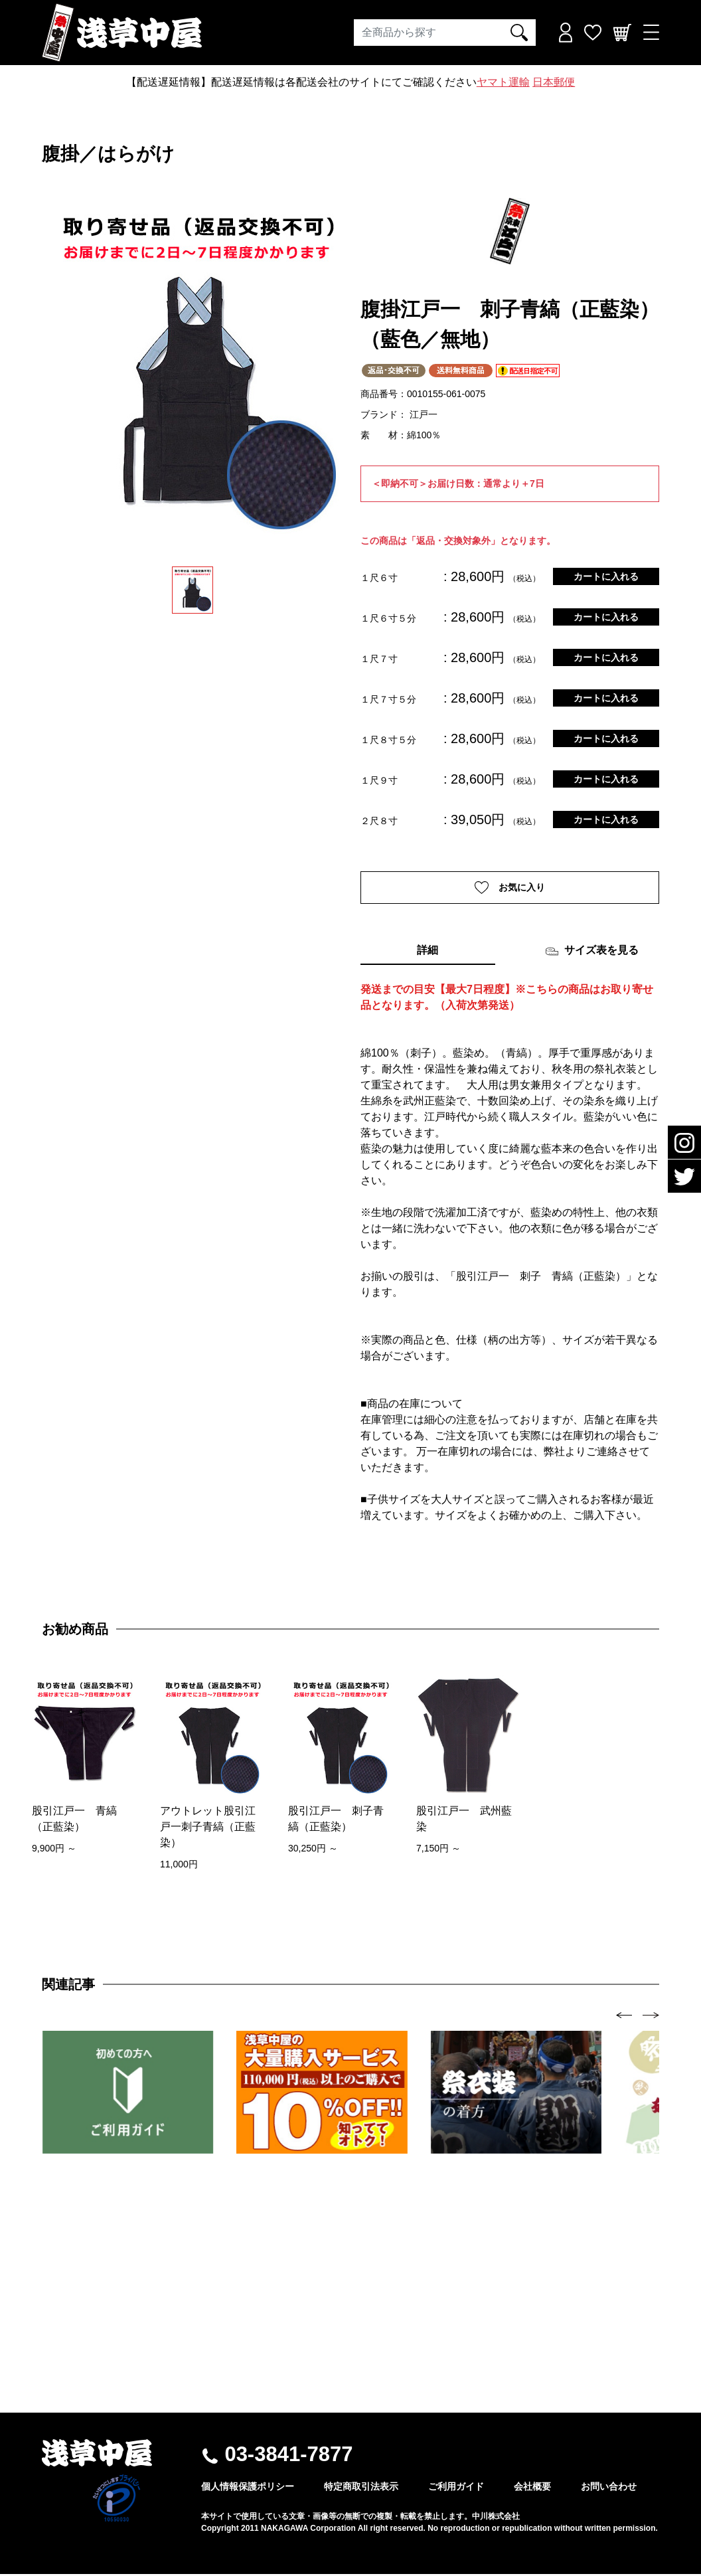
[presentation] (624, 2016)
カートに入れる (606, 576)
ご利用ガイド (456, 2488)
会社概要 (532, 2488)
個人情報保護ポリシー (247, 2488)
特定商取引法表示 (361, 2488)
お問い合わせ (609, 2488)
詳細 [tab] (427, 952)
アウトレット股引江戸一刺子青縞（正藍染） (208, 1828)
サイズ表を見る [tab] (592, 953)
